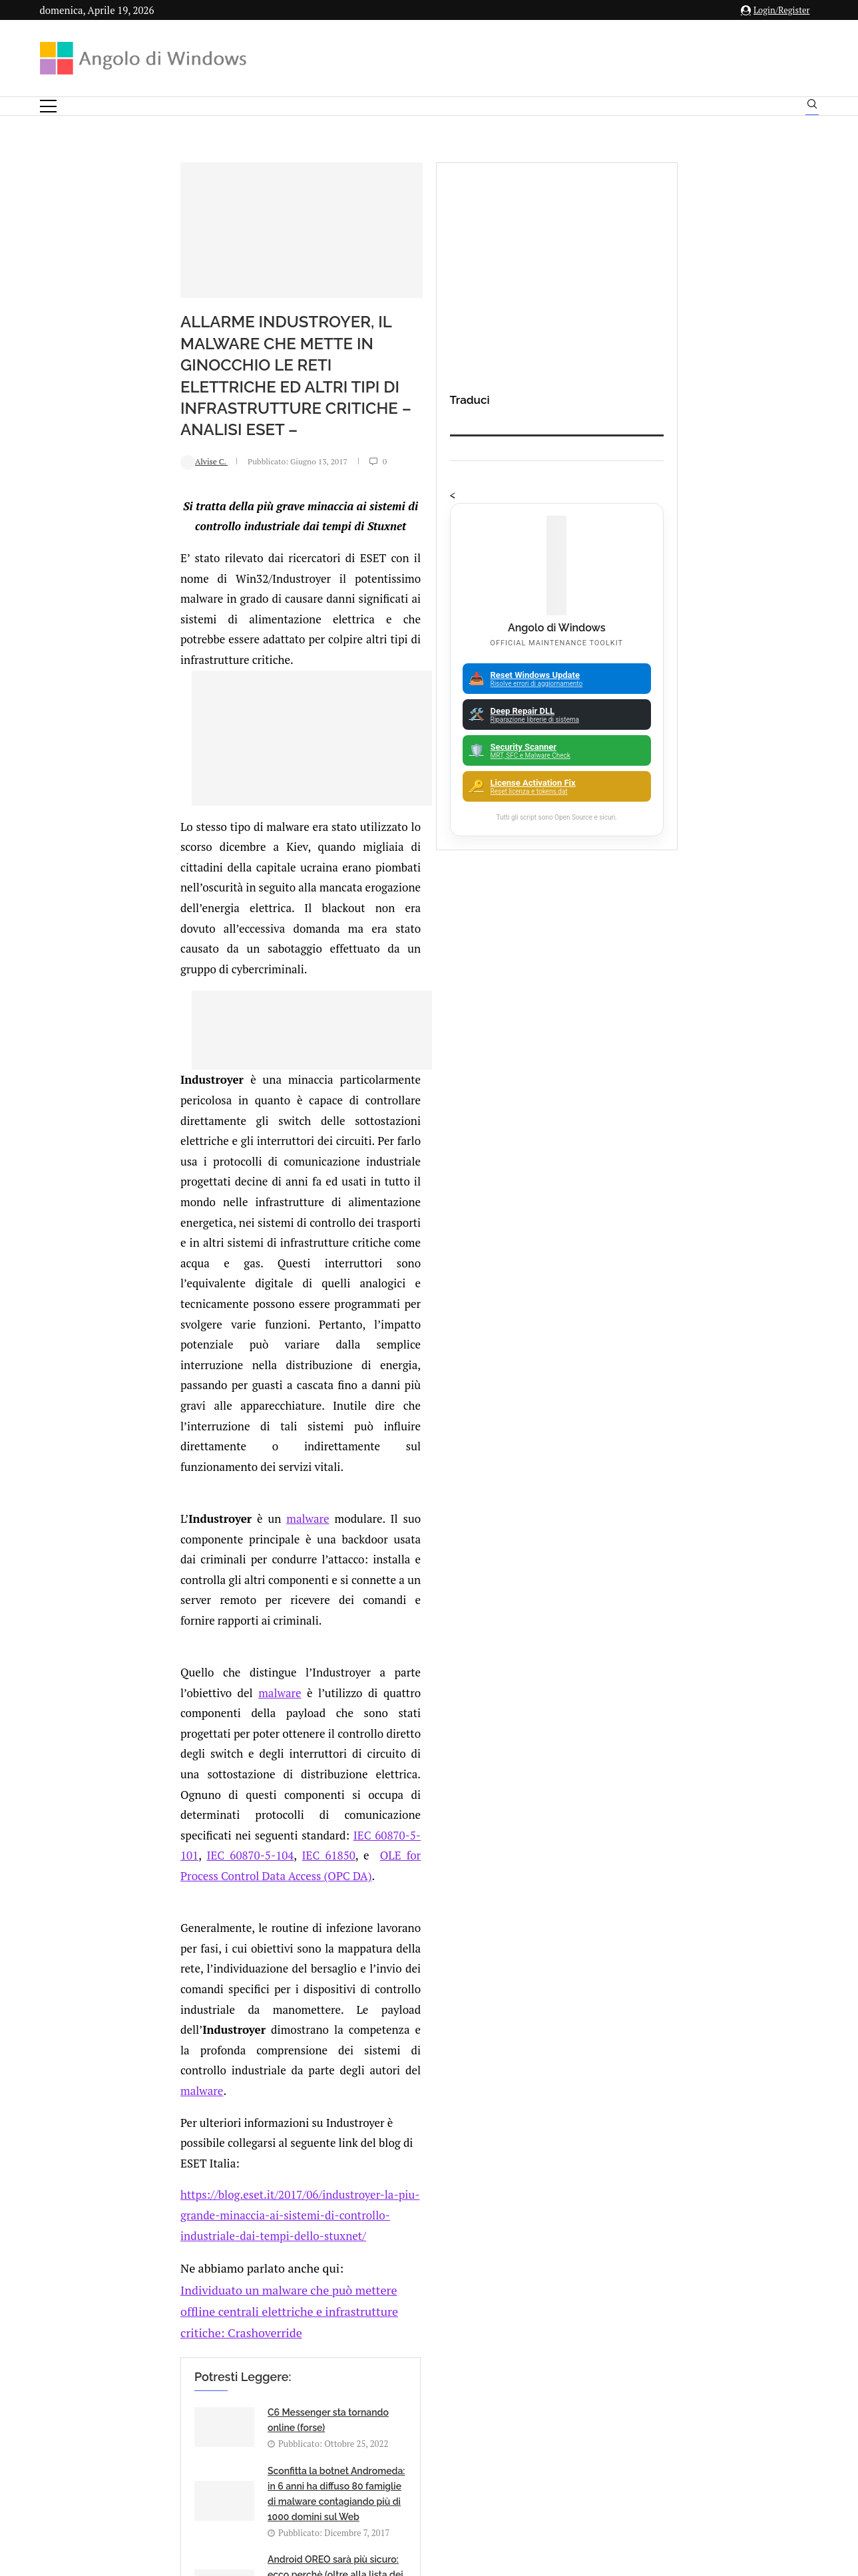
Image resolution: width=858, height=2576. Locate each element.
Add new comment (129, 2043)
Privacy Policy (394, 2444)
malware (184, 1156)
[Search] (812, 107)
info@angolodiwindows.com (453, 2376)
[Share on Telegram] (235, 2007)
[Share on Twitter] (179, 2007)
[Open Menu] (48, 106)
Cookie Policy (465, 2444)
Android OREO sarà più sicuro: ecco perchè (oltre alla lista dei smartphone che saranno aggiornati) (224, 1803)
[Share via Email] (249, 2007)
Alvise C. (80, 409)
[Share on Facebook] (166, 2007)
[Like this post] (151, 2007)
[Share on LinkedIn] (193, 2007)
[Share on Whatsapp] (221, 2007)
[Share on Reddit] (207, 2007)
